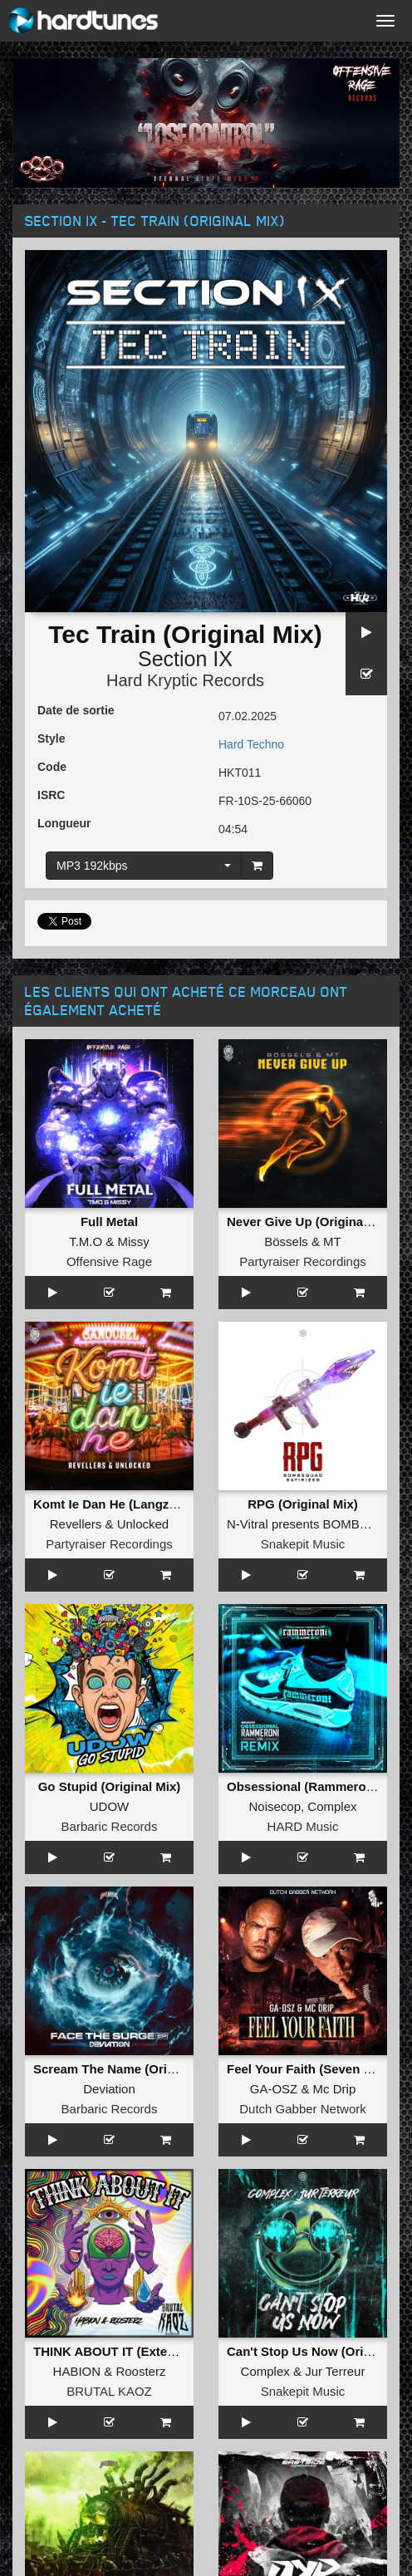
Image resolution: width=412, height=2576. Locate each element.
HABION (77, 2371)
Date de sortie (76, 710)
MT (332, 1241)
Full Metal (109, 1221)
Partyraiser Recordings (302, 1261)
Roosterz (140, 2371)
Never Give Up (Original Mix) (311, 1221)
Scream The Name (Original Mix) (128, 2069)
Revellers (76, 1524)
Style (51, 738)
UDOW (110, 1806)
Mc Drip (334, 2089)
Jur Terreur (335, 2371)
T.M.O (85, 1241)
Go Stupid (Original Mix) (109, 1786)
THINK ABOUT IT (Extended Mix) (129, 2351)
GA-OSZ (274, 2089)
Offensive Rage (109, 1261)
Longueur (64, 823)
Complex (331, 1806)
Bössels (286, 1241)
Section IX (185, 658)
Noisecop (274, 1806)
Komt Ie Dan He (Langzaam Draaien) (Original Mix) (182, 1504)
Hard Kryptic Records (185, 680)
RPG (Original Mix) (303, 1504)
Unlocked (143, 1524)
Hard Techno (251, 744)
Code (51, 766)
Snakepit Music (303, 1544)
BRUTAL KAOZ (109, 2391)
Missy (134, 1241)
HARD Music (303, 1826)
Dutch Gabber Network (302, 2109)
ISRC (51, 795)
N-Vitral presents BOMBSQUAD (315, 1524)
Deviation (109, 2089)
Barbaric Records (109, 1826)
